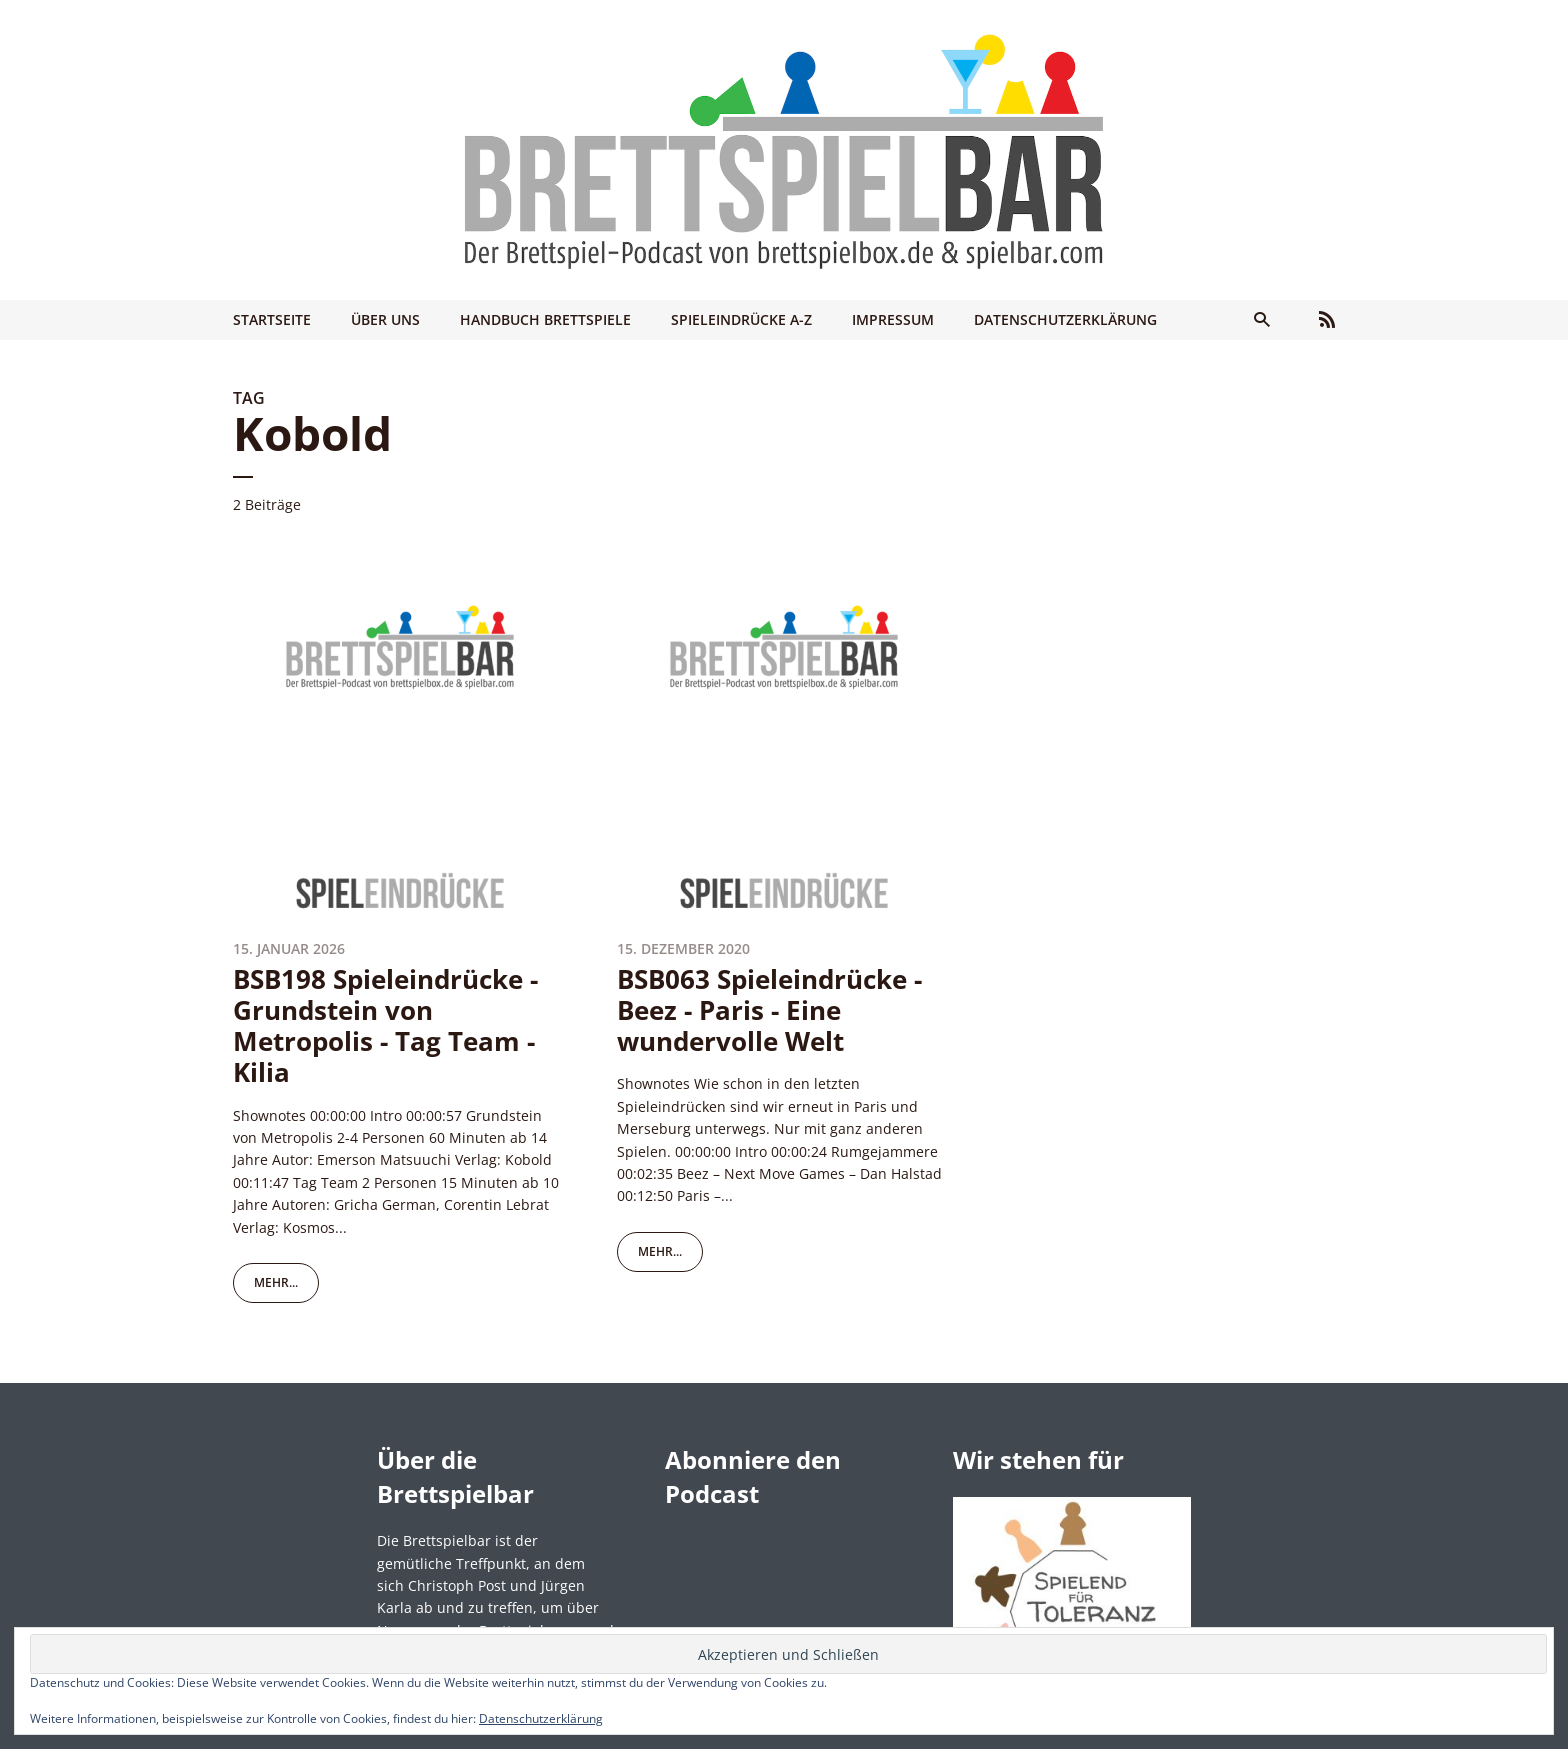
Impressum (893, 319)
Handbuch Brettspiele (545, 319)
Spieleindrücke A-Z (741, 319)
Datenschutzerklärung (1065, 319)
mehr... (276, 1282)
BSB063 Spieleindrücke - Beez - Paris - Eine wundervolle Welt (769, 1010)
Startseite (272, 319)
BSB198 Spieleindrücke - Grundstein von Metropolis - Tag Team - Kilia (385, 1026)
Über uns (385, 319)
